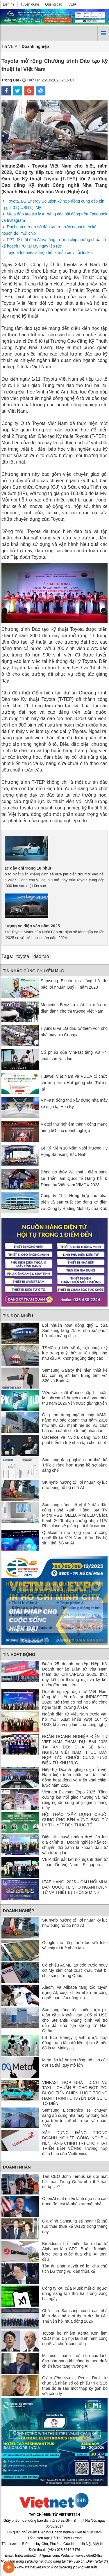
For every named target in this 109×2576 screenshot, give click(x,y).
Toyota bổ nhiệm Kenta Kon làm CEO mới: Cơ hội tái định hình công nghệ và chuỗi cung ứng (75, 2338)
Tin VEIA (9, 46)
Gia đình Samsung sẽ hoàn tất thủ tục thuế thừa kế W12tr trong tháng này (75, 2226)
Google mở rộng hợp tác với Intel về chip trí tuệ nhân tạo (75, 1945)
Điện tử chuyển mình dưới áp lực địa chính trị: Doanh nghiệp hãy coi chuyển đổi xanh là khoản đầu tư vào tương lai (75, 1845)
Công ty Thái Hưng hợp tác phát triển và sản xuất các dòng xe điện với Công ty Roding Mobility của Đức (74, 1202)
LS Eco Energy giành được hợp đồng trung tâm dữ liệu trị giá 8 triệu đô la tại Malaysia (75, 2042)
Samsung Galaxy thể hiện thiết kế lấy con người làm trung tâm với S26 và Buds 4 (75, 1375)
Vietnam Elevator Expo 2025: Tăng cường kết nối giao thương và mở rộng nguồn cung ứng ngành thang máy (75, 1800)
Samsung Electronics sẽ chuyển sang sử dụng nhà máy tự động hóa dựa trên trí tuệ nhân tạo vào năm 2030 (75, 2118)
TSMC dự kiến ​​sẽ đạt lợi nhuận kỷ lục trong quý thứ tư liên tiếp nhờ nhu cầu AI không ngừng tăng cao (75, 1353)
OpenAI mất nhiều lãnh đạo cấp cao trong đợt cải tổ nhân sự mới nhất (75, 2201)
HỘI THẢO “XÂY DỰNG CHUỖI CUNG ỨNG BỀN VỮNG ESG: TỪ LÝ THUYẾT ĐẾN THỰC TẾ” (75, 1819)
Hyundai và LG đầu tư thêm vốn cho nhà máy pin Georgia (74, 1031)
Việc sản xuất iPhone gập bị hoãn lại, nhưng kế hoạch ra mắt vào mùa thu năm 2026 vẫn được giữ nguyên (75, 1397)
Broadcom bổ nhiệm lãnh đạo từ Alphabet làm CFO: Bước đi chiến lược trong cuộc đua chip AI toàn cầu (75, 2251)
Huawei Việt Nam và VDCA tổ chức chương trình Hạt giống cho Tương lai (74, 1082)
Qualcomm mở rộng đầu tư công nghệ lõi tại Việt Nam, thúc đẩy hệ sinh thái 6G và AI (75, 1537)
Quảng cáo (53, 4)
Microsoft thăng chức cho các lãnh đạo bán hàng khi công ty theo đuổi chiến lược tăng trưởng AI (75, 2360)
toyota (22, 956)
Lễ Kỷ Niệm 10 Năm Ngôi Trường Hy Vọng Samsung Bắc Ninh (74, 1151)
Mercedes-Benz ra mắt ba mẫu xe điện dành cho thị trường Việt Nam (74, 1007)
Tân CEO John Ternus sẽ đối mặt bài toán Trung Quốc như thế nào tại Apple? (75, 2181)
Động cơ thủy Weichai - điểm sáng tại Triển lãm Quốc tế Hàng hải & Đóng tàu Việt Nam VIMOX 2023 (74, 1178)
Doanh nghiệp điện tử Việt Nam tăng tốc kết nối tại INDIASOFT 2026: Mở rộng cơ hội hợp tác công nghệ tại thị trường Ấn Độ (75, 1699)
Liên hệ (9, 4)
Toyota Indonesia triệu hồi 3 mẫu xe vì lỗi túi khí (50, 252)
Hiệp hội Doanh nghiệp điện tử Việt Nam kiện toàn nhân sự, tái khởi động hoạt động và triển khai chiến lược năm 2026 (75, 1777)
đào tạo (41, 956)
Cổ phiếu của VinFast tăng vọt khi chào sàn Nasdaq (74, 1055)
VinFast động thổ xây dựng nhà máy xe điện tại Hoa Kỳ (74, 1103)
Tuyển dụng (30, 4)
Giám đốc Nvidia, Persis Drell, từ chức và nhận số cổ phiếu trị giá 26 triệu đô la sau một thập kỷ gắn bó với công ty (75, 2385)
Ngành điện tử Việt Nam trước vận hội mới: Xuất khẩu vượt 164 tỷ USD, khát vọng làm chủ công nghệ (75, 1719)
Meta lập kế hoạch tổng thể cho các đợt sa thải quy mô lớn (75, 2063)
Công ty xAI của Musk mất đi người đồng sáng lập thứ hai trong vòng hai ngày (75, 2293)
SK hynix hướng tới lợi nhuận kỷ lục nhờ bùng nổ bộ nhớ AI (75, 1485)
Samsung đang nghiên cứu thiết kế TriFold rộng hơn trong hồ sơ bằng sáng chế (75, 1465)
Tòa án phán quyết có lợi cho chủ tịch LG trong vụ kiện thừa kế (75, 2269)
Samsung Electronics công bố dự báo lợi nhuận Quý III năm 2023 (74, 984)
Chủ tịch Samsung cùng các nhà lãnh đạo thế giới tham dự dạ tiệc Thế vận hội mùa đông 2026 (75, 2316)
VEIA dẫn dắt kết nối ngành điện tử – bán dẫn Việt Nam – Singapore (75, 1862)
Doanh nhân (17, 2167)
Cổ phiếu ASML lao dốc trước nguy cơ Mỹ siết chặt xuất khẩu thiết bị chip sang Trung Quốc (75, 1970)
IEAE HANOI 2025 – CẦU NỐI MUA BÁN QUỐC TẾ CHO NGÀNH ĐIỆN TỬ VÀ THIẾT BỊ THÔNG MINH (75, 1887)
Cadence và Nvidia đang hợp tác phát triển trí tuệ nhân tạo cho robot (75, 1440)
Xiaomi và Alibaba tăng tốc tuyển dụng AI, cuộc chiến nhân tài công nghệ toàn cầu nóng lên (75, 1992)
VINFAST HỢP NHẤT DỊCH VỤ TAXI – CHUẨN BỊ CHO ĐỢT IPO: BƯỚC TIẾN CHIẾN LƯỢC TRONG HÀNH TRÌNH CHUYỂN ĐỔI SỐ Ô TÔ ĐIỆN (75, 2093)
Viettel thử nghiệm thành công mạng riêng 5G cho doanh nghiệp (74, 1127)
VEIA (72, 4)
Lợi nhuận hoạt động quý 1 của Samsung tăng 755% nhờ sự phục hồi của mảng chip (75, 1330)
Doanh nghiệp (18, 1910)
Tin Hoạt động (19, 1654)
